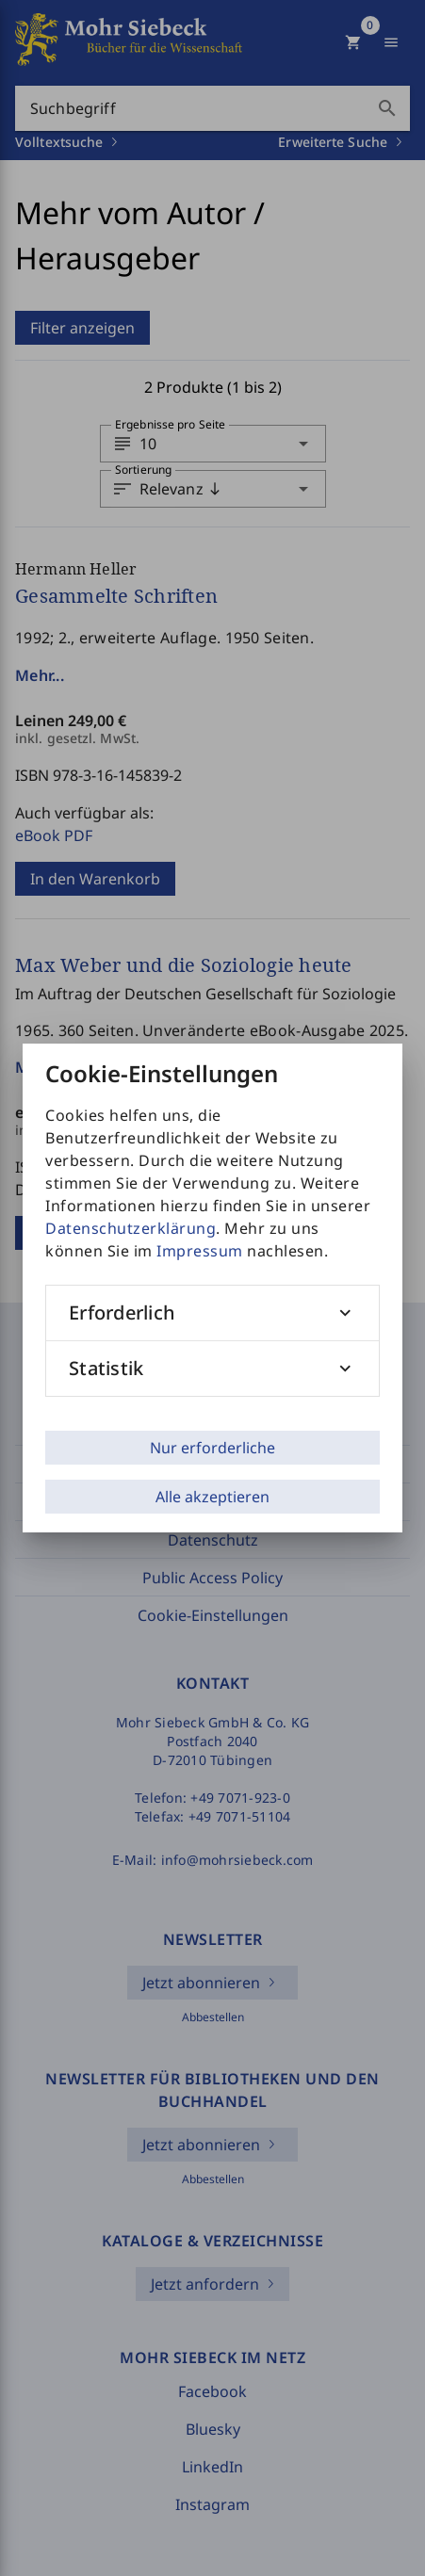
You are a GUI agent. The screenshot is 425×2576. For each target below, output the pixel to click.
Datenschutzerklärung (130, 1228)
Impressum (199, 1250)
